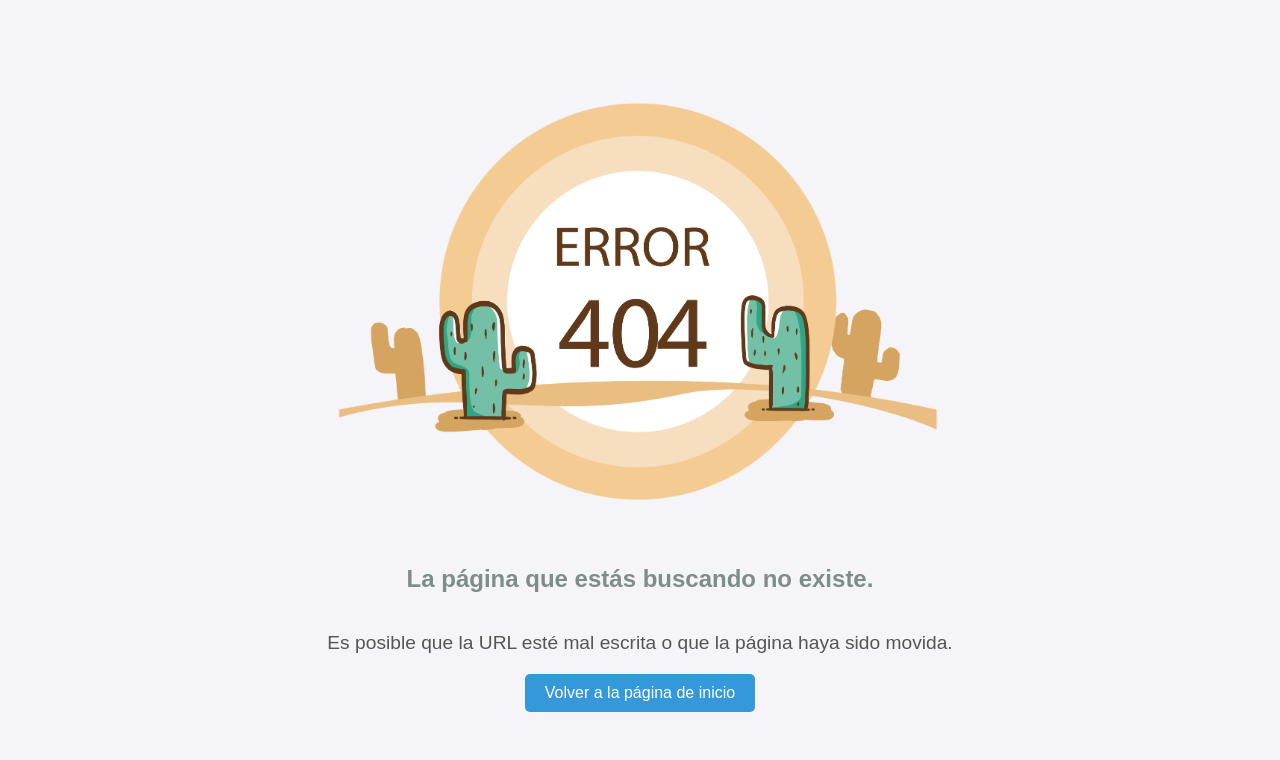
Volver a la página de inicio (640, 692)
